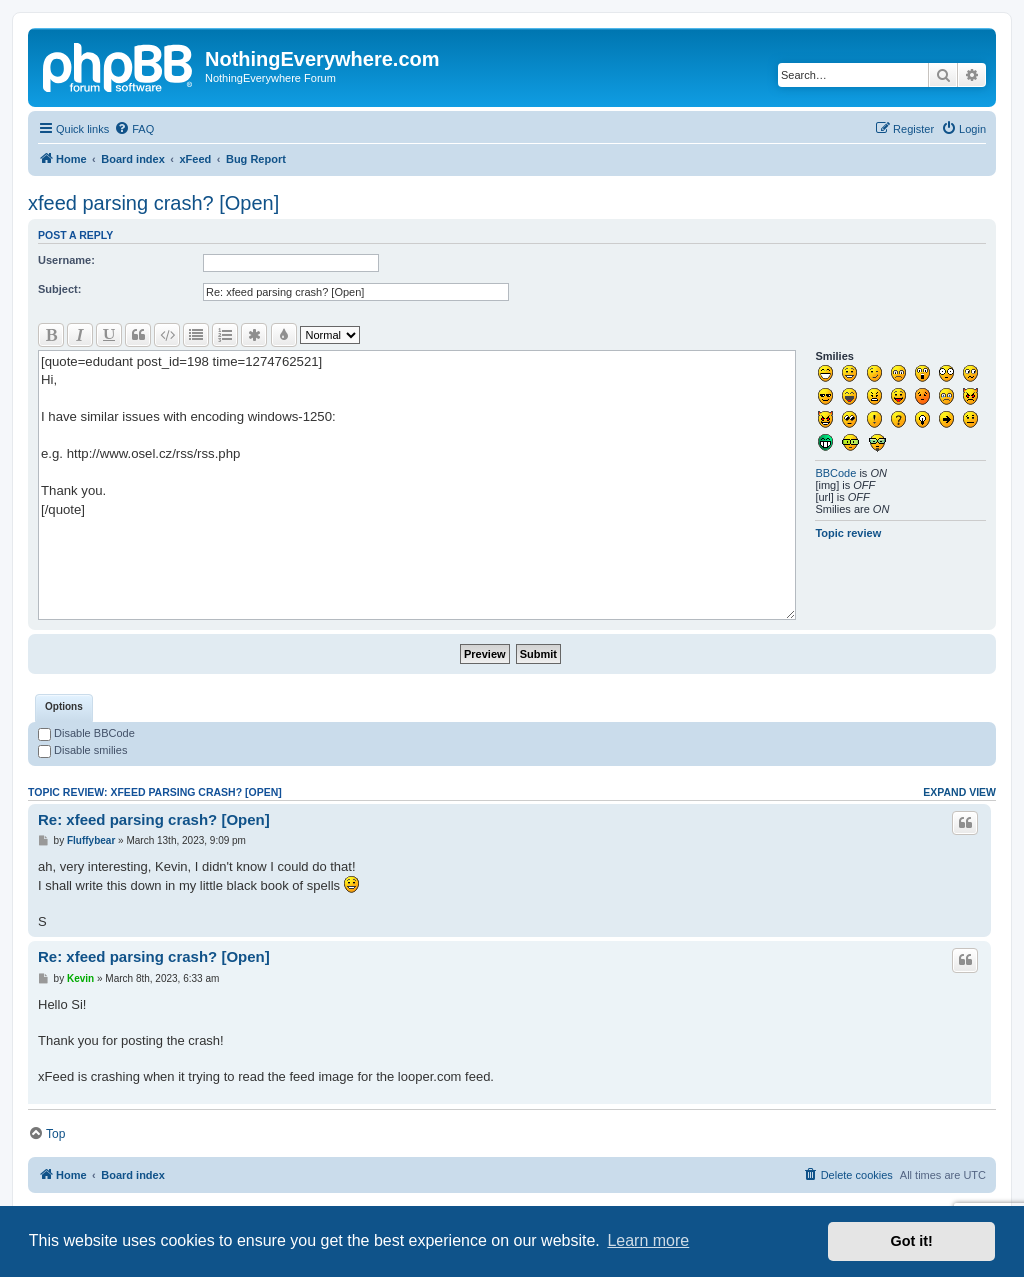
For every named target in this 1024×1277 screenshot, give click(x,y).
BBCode (835, 473)
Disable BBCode (86, 733)
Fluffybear (91, 840)
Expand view (959, 792)
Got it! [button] (912, 1241)
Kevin (80, 978)
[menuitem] (134, 129)
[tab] (64, 708)
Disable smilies (82, 750)
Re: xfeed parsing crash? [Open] (154, 819)
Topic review (848, 533)
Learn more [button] (648, 1240)
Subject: (59, 289)
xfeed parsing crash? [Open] (153, 203)
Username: (66, 260)
